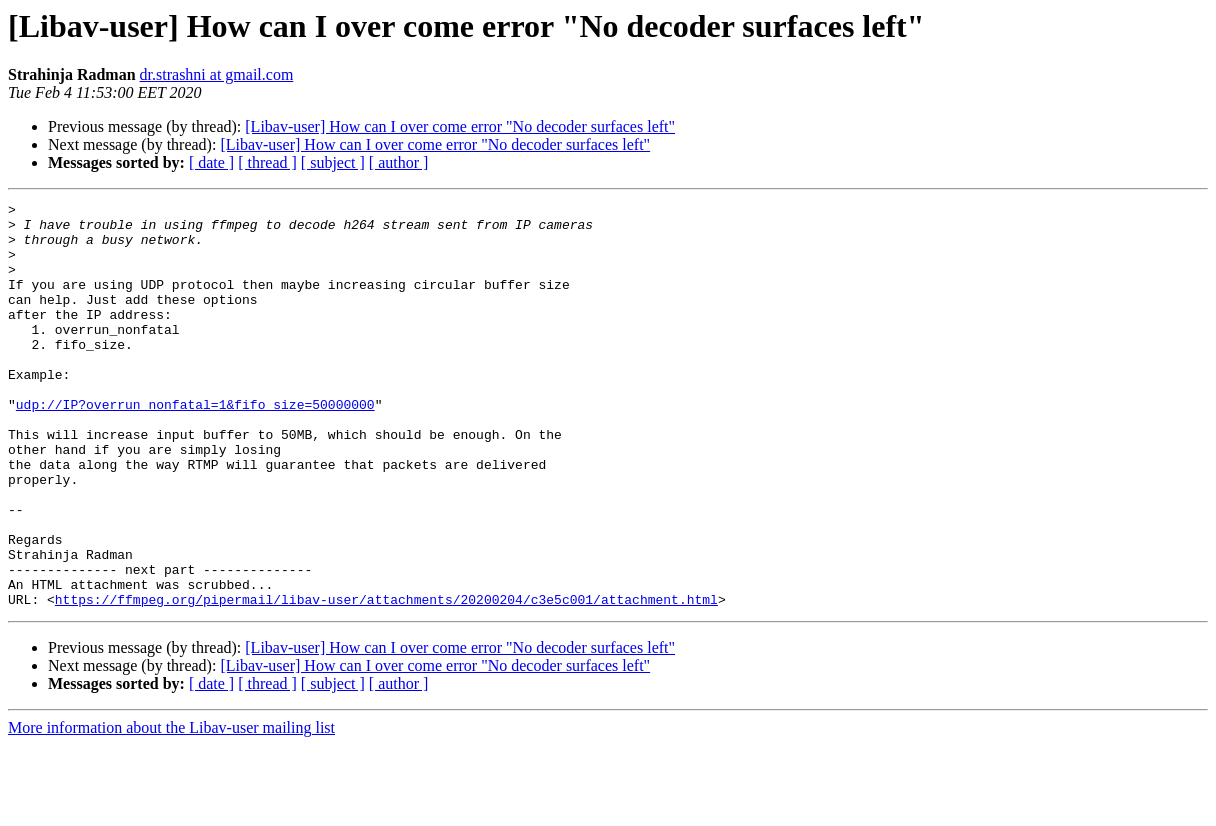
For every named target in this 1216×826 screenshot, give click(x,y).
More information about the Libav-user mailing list (171, 808)
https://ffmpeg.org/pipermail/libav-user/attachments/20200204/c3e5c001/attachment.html (386, 680)
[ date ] (211, 162)
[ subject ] (333, 162)
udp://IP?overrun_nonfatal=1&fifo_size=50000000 (195, 446)
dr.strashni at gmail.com (217, 74)
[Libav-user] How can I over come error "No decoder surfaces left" (460, 126)
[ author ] (399, 162)
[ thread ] (267, 162)
